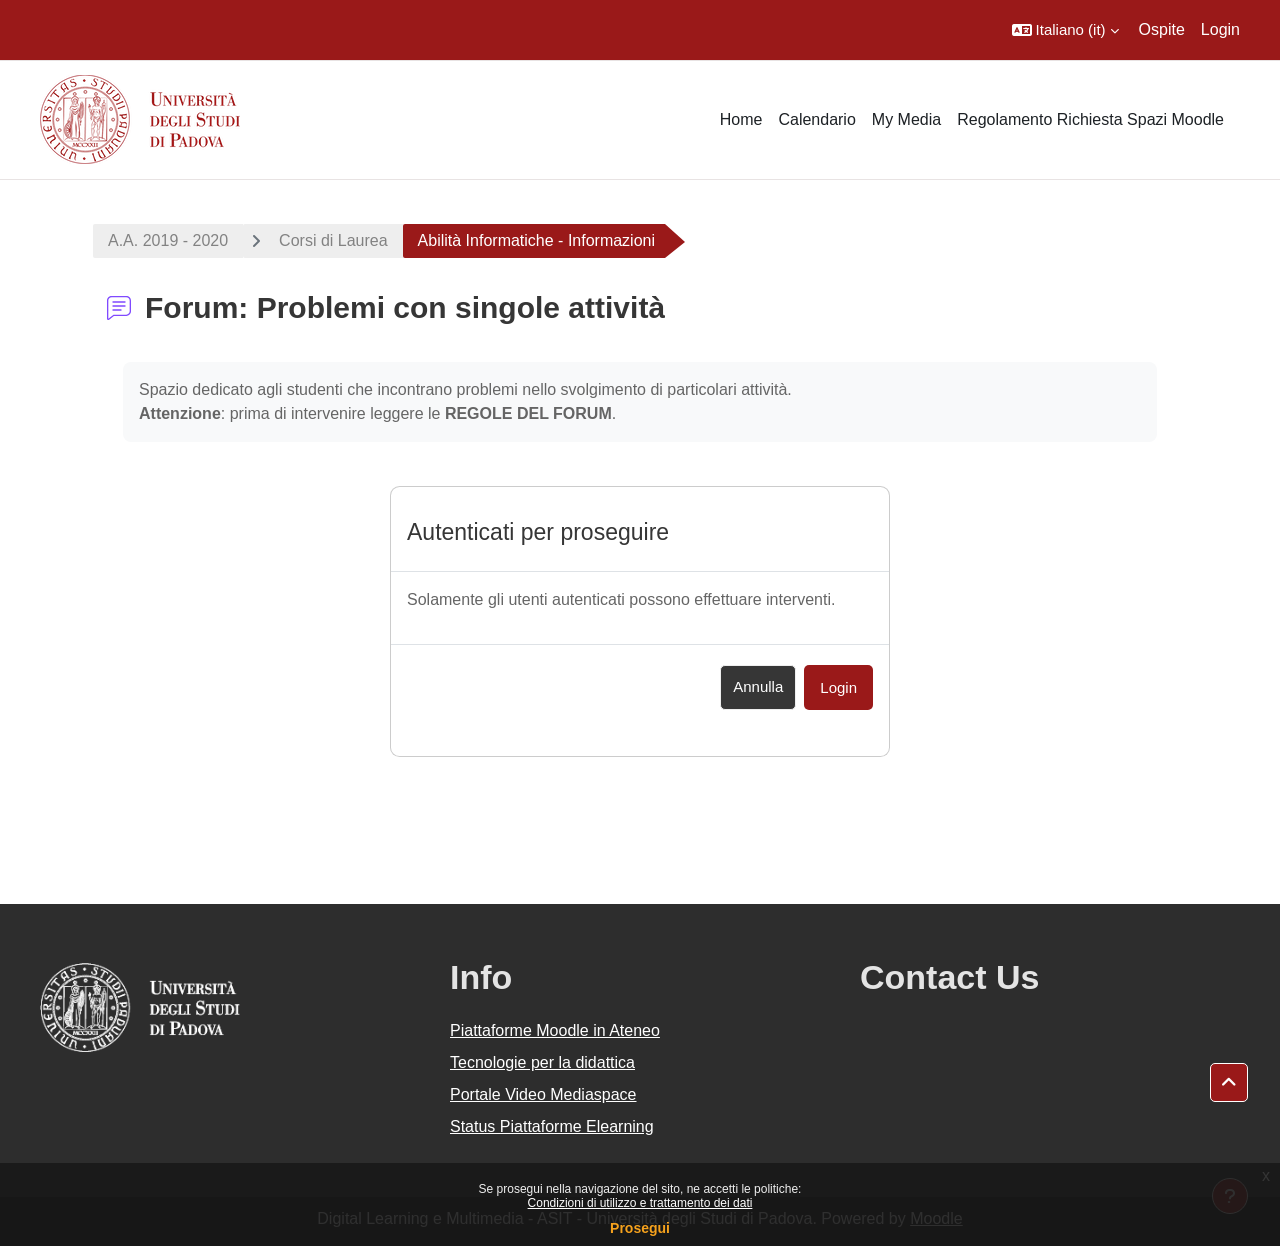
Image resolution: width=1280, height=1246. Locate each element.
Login (1220, 29)
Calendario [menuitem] (816, 119)
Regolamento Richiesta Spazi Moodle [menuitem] (1090, 119)
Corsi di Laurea (333, 240)
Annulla (758, 686)
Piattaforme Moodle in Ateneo (555, 1030)
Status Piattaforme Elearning (552, 1126)
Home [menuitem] (741, 119)
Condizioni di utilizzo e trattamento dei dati (640, 1203)
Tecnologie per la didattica (542, 1062)
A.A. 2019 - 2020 (168, 240)
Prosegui (640, 1228)
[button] (1065, 30)
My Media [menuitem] (906, 119)
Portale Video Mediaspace (543, 1094)
